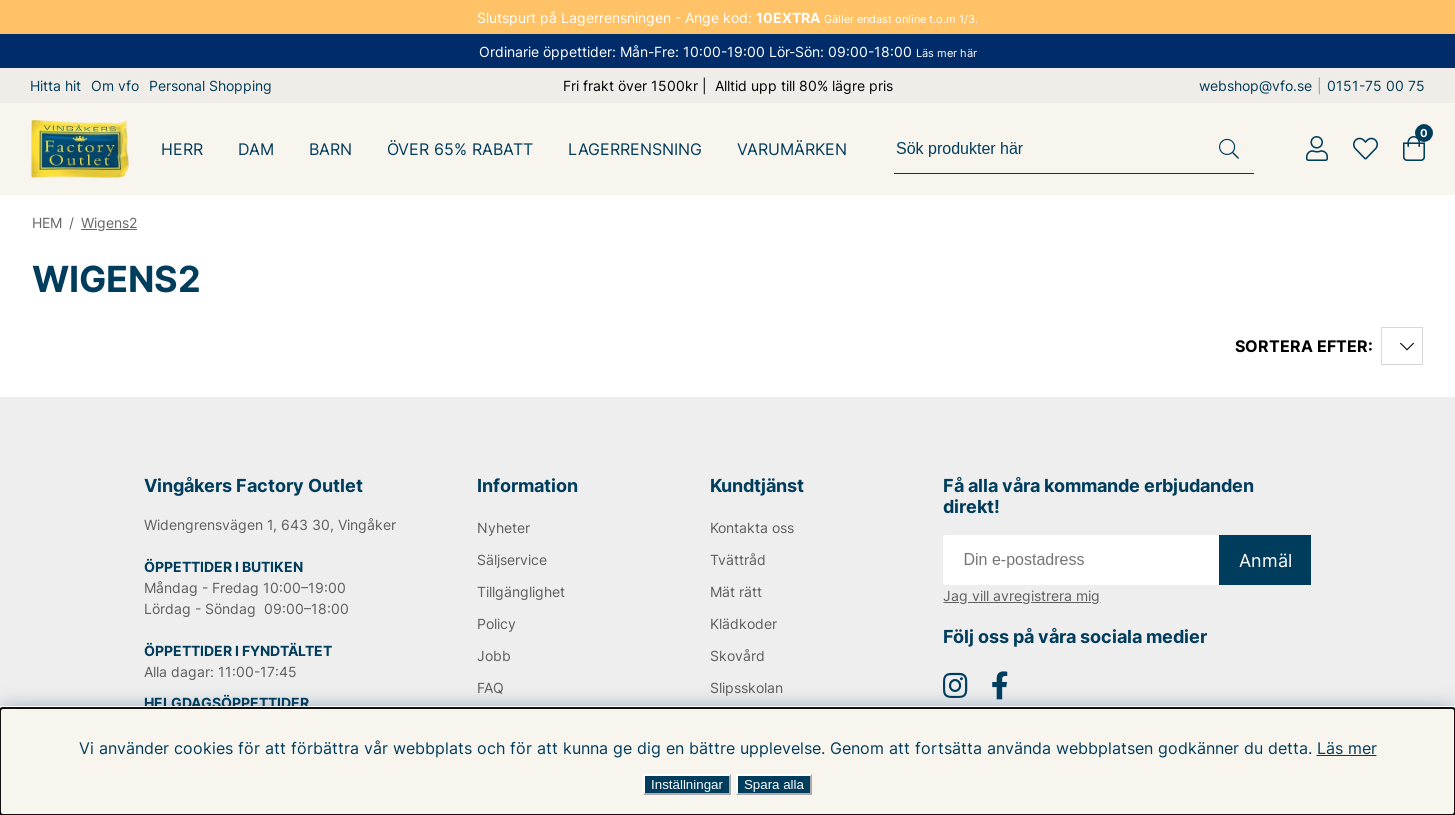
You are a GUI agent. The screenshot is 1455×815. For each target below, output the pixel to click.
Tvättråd (737, 559)
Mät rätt (735, 591)
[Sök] (1077, 149)
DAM (256, 149)
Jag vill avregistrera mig (1022, 595)
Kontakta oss (752, 527)
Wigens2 (112, 222)
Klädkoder (743, 623)
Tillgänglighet (521, 591)
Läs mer (1334, 748)
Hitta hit (55, 85)
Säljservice (513, 559)
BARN (331, 149)
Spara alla (774, 784)
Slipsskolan (747, 687)
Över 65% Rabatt (461, 149)
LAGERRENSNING (637, 149)
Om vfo (115, 85)
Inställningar (687, 784)
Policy (497, 623)
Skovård (737, 655)
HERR (182, 149)
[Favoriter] (1365, 149)
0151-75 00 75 (1379, 85)
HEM (47, 222)
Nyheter (503, 527)
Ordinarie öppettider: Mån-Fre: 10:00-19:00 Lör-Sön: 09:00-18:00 (727, 51)
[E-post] (1081, 560)
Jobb (494, 655)
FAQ (490, 687)
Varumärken (794, 149)
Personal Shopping (211, 85)
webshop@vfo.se (1260, 85)
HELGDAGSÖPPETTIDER (226, 702)
